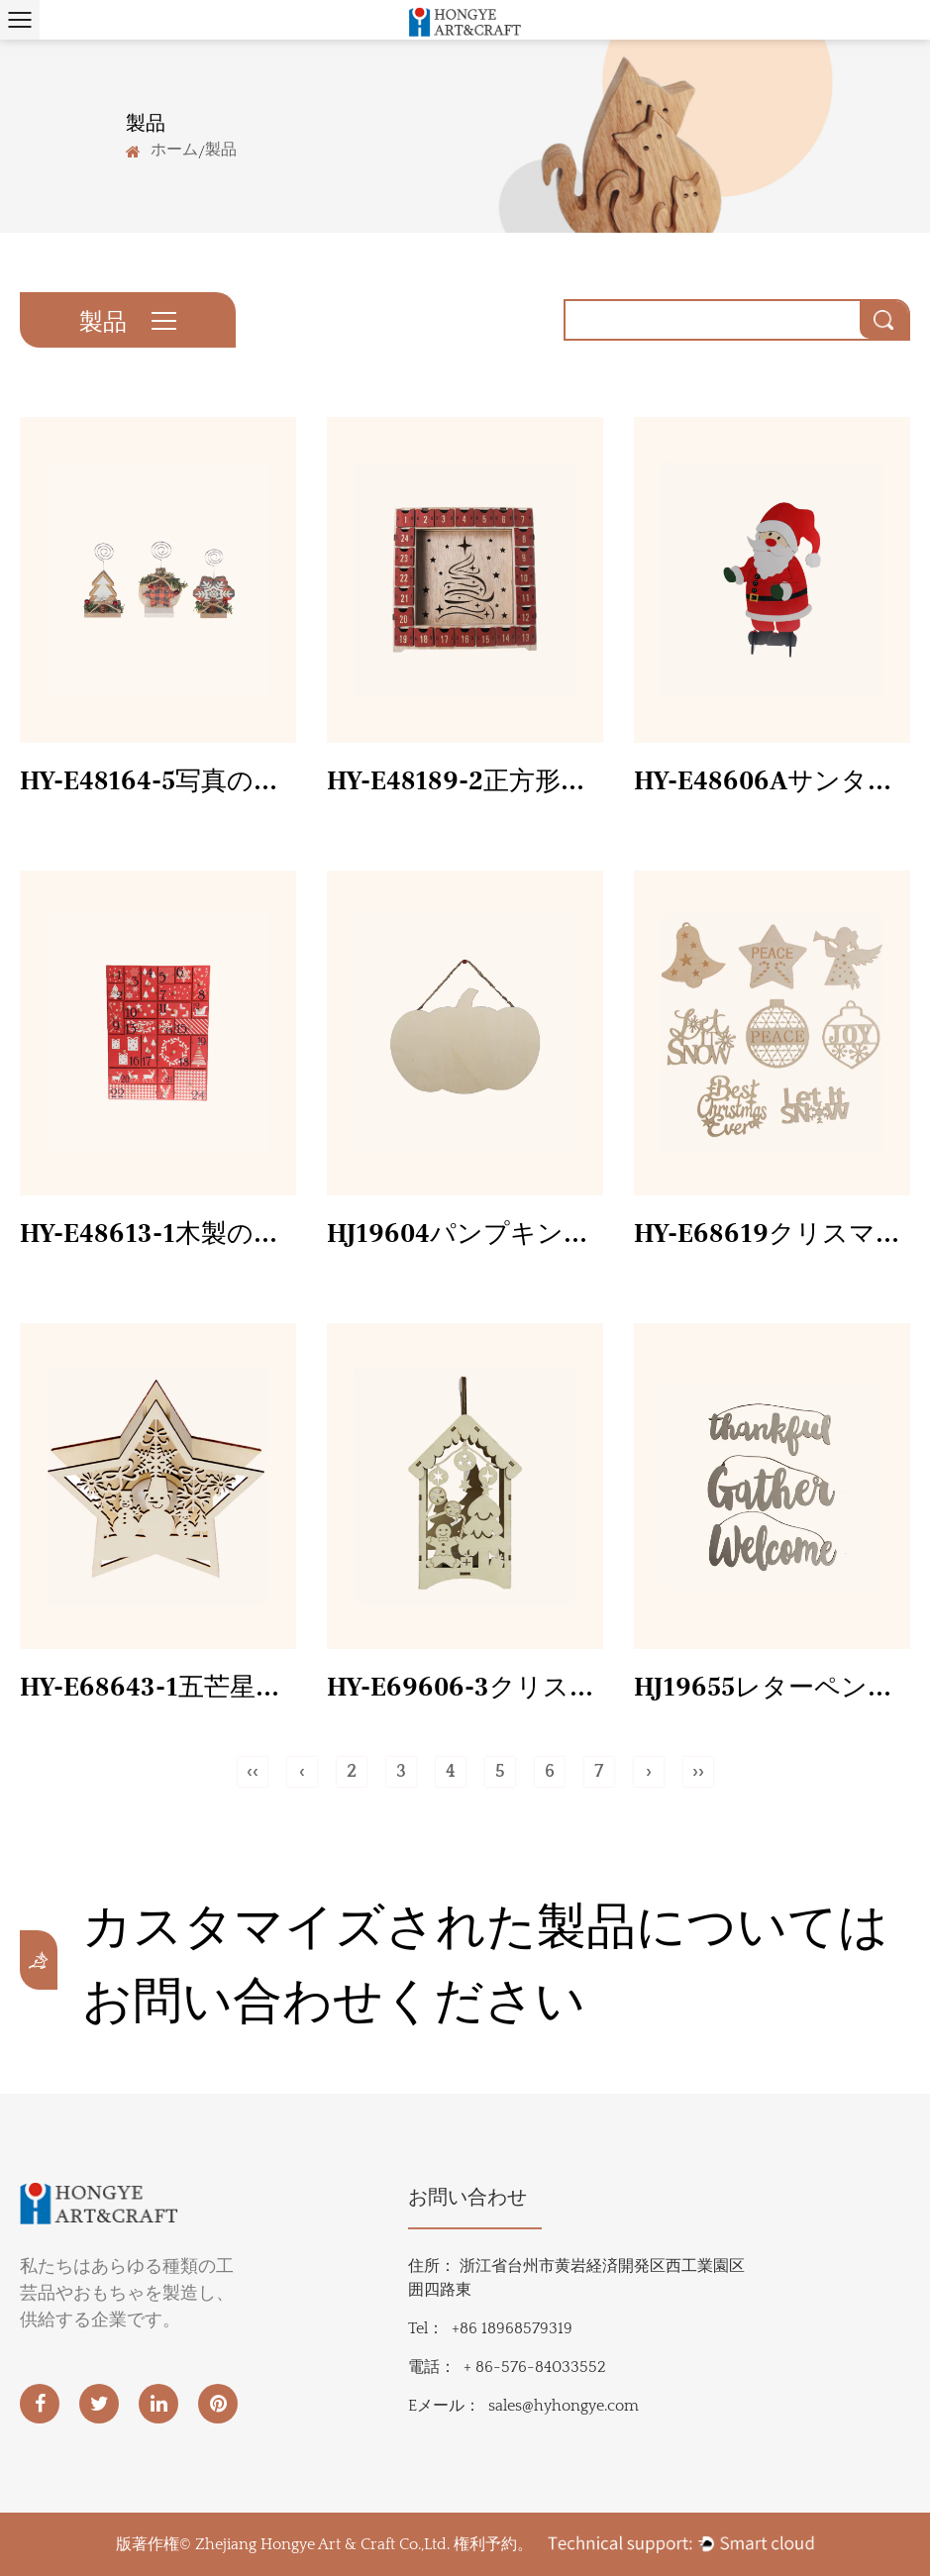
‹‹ (252, 1772)
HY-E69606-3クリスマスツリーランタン (465, 1687)
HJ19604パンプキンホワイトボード (465, 1234)
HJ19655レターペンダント (772, 1687)
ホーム (174, 148)
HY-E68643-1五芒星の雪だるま (158, 1687)
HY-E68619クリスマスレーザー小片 (772, 1234)
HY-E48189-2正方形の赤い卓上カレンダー (465, 781)
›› (698, 1772)
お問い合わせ (467, 2198)
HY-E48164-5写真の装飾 (158, 781)
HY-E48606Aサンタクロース (772, 781)
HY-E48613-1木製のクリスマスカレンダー (158, 1234)
